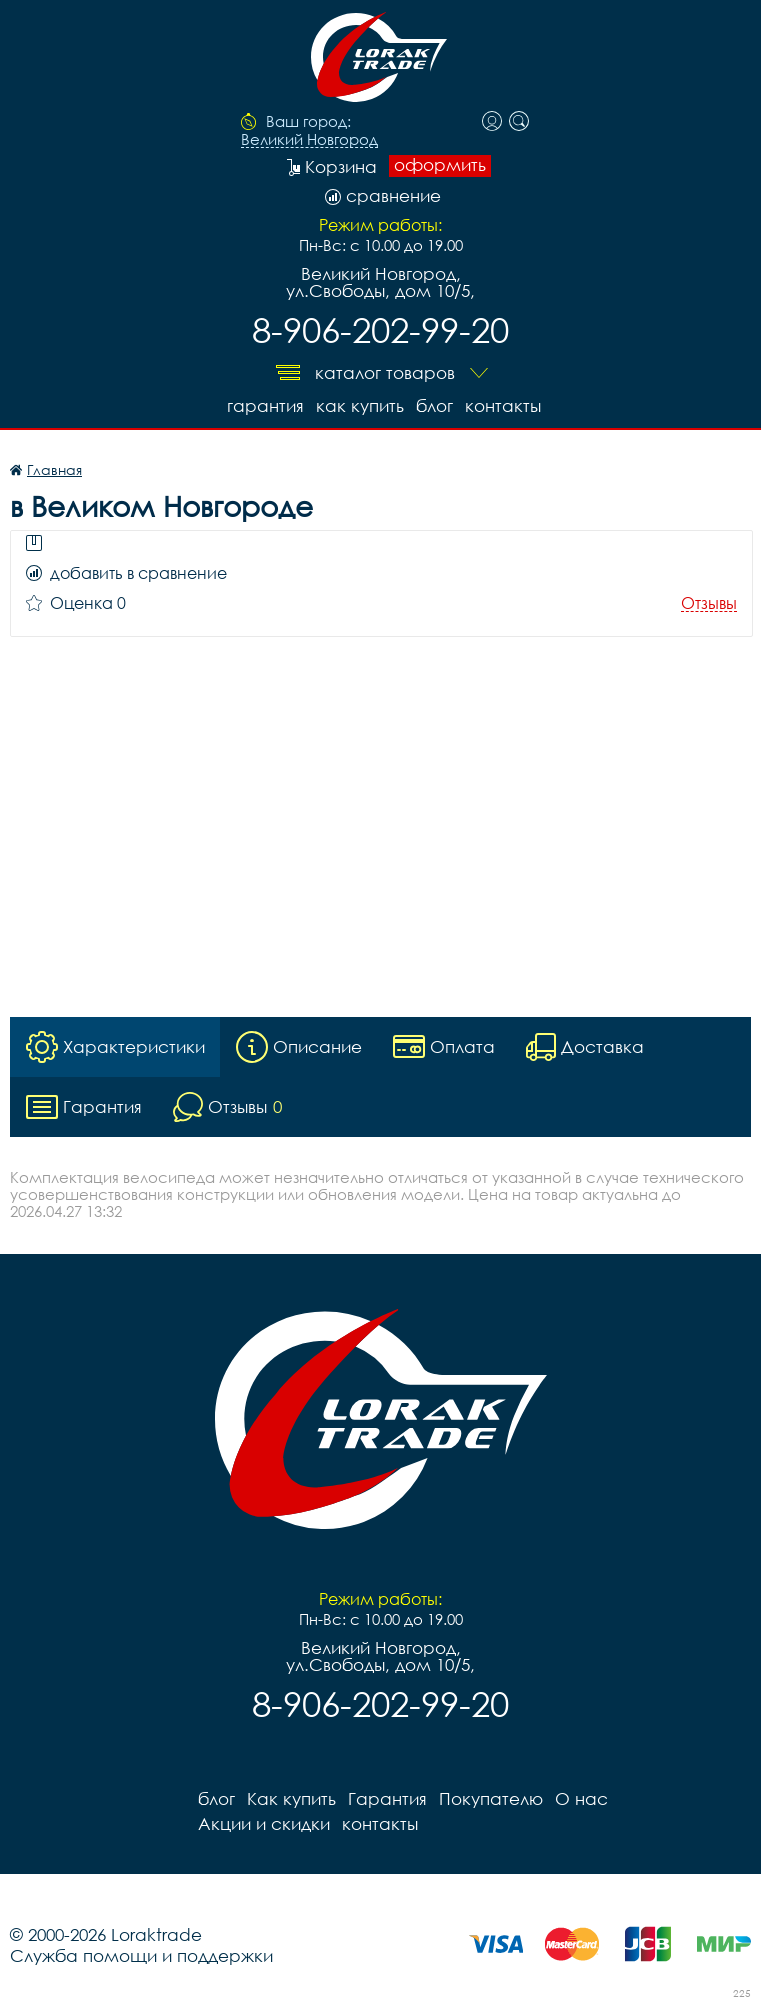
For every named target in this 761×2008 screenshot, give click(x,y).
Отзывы (709, 603)
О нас (581, 1798)
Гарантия (265, 405)
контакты (503, 405)
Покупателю (491, 1798)
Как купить (360, 405)
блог (434, 405)
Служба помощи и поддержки (141, 1955)
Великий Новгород (309, 140)
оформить (440, 165)
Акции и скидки (264, 1823)
